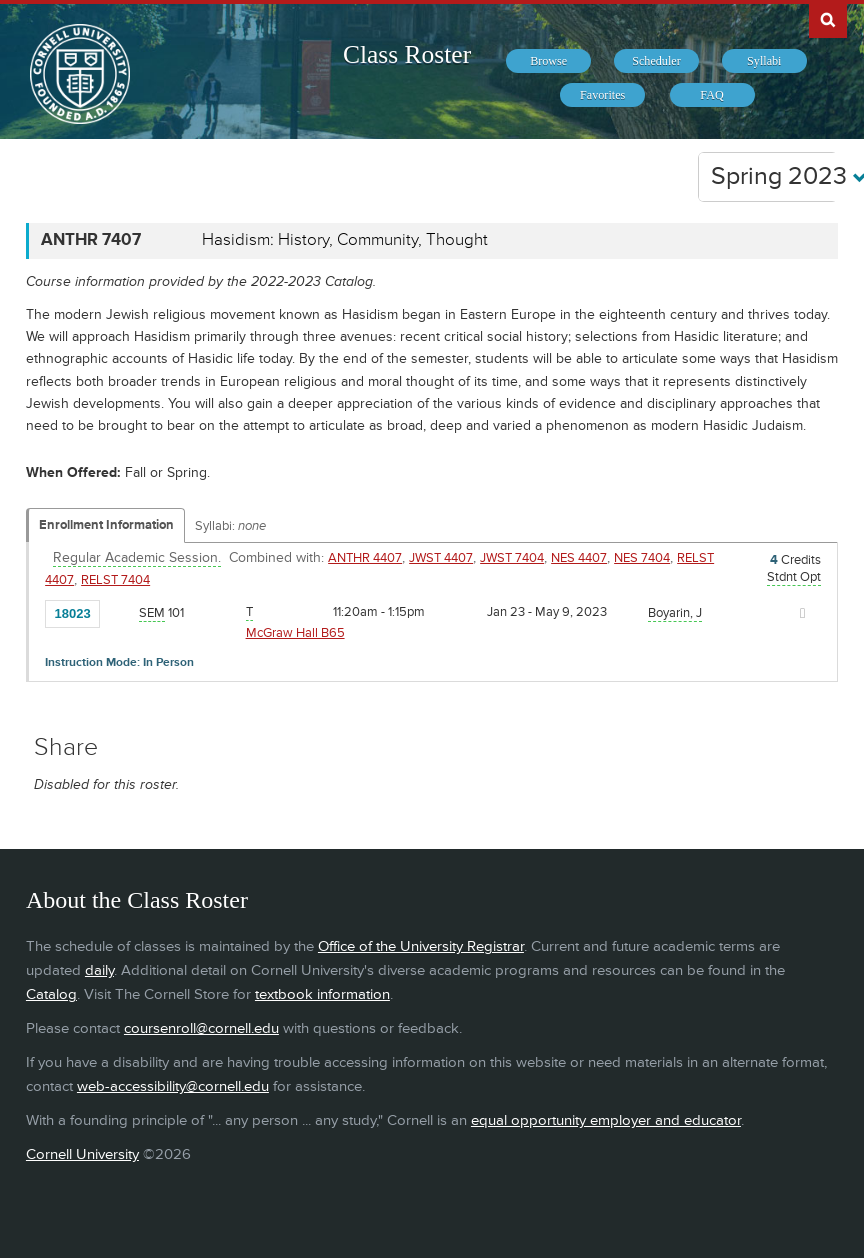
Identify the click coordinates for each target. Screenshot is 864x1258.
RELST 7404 (115, 580)
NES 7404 (642, 558)
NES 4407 (579, 558)
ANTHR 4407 (365, 558)
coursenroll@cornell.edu (201, 1028)
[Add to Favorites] (120, 612)
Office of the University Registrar (421, 946)
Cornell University (82, 1154)
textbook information (322, 994)
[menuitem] (548, 61)
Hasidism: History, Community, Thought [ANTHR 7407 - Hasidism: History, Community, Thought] (345, 240)
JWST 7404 (512, 558)
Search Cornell (828, 19)
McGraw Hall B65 (295, 633)
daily (99, 970)
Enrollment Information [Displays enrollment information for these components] (106, 525)
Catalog (51, 994)
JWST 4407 (441, 558)
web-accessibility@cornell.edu (173, 1086)
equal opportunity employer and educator (606, 1120)
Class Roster (407, 54)
